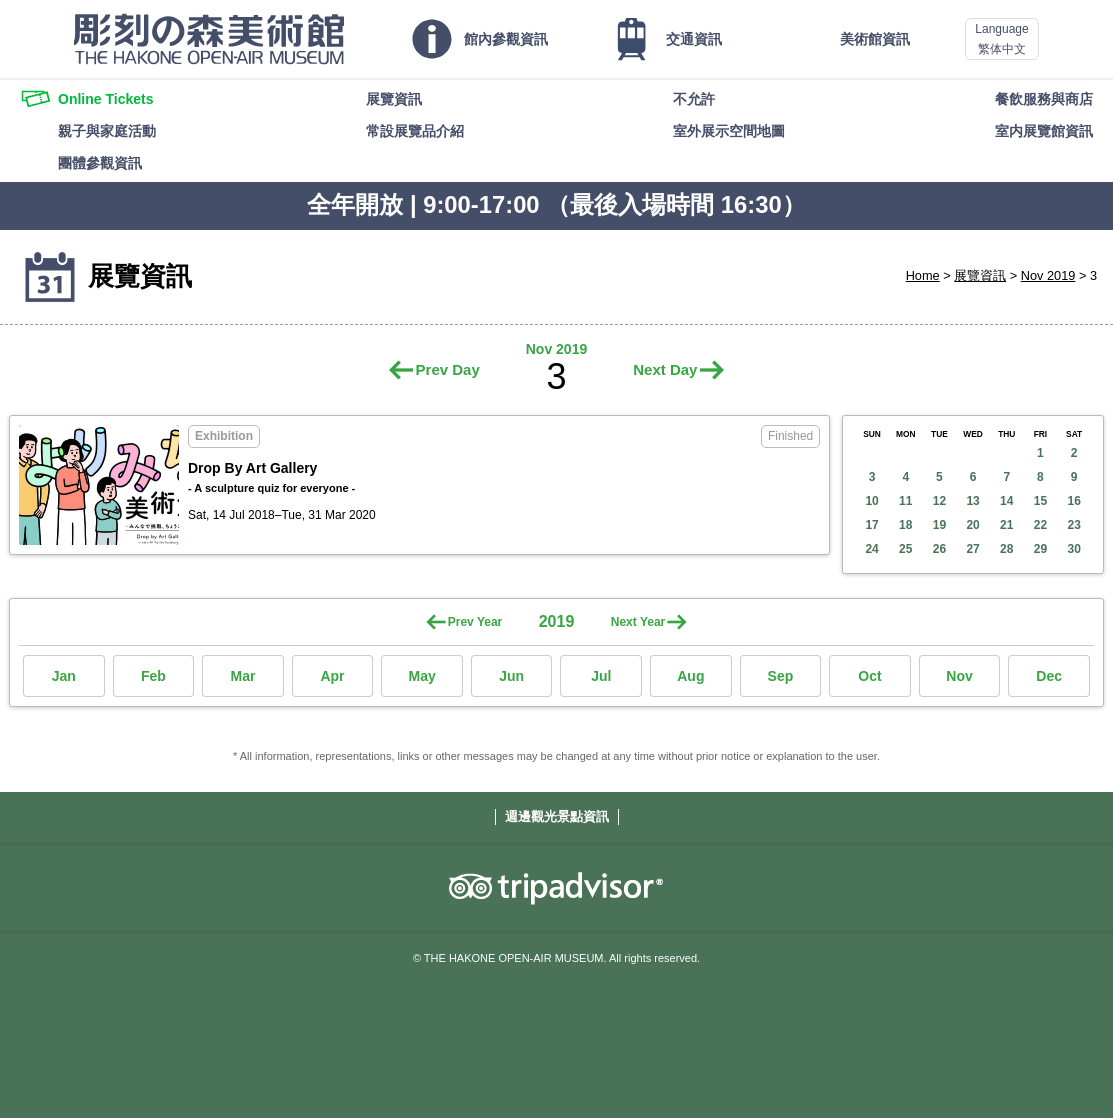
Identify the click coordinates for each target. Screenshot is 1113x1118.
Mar (242, 676)
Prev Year (475, 622)
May (421, 676)
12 (939, 501)
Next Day (665, 369)
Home (923, 275)
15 (1040, 501)
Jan (64, 676)
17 (871, 525)
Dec (1049, 676)
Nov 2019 (1048, 275)
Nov (959, 676)
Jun (511, 676)
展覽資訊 (980, 275)
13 (972, 501)
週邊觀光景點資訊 (557, 816)
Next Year (638, 622)
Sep (781, 676)
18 (905, 525)
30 (1073, 549)
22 (1040, 525)
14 (1006, 501)
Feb (153, 676)
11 (905, 501)
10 (871, 501)
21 (1006, 525)
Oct (869, 676)
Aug (690, 676)
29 (1040, 549)
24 (871, 549)
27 (972, 549)
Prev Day (448, 369)
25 (905, 549)
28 (1006, 549)
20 (972, 525)
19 (939, 525)
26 (939, 549)
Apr (332, 676)
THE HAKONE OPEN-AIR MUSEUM (209, 39)
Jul (601, 676)
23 (1073, 525)
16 (1073, 501)
